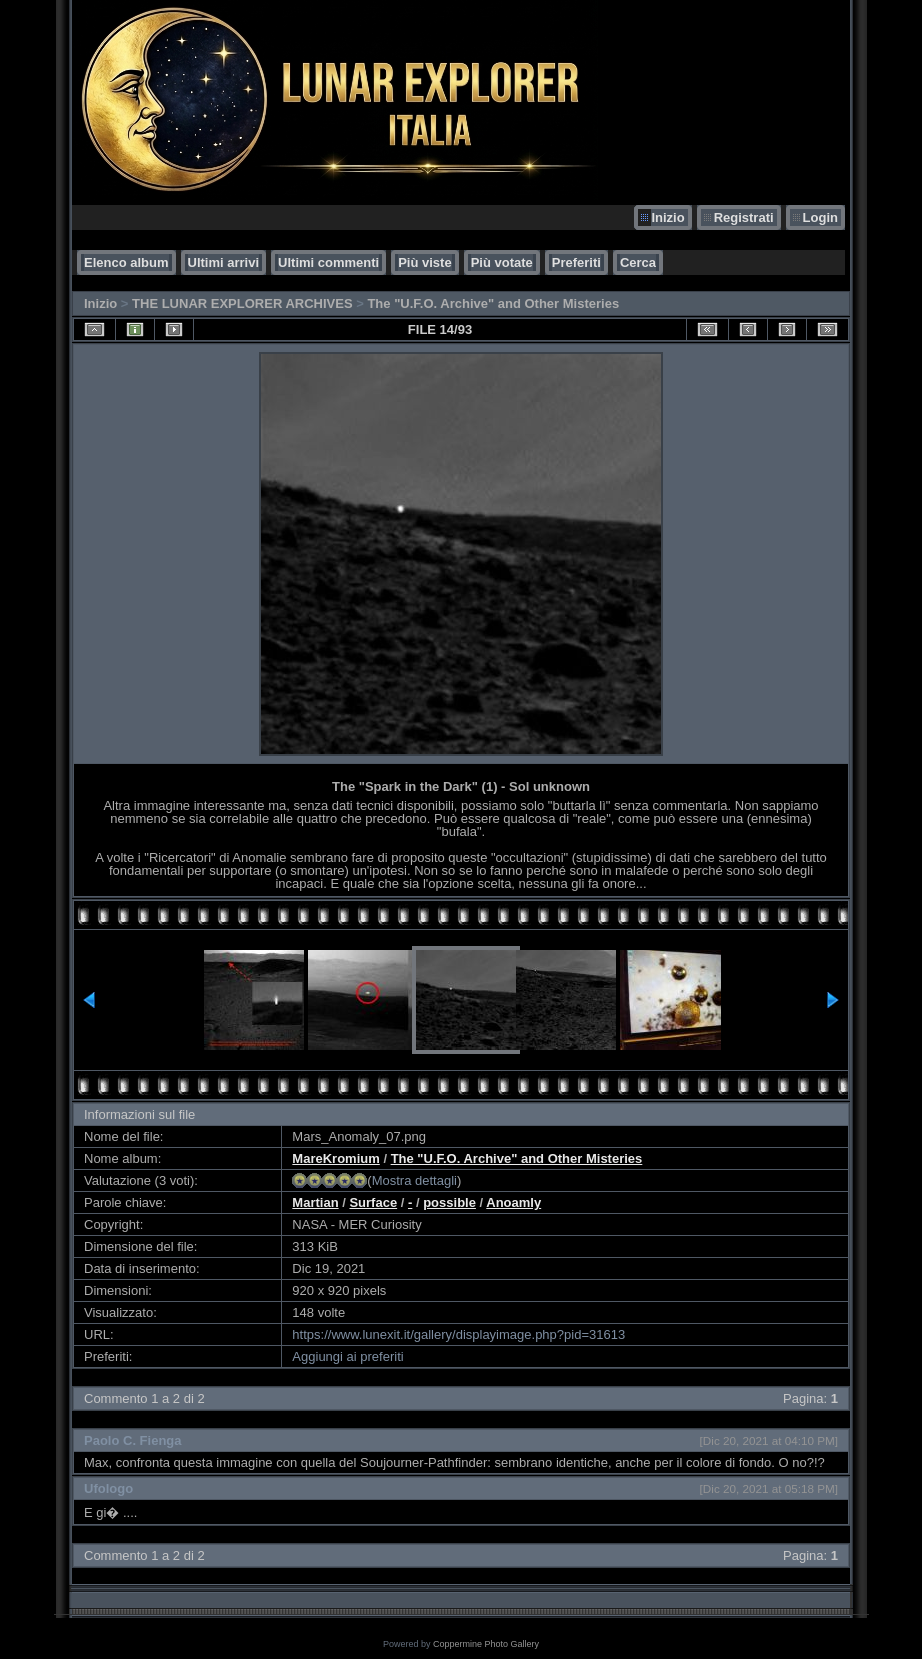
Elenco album (126, 262)
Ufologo (108, 1488)
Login (820, 217)
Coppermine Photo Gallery (486, 1644)
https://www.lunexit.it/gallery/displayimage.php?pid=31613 (458, 1334)
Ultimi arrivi (224, 262)
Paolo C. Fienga (133, 1440)
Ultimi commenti (328, 262)
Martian (315, 1202)
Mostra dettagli (414, 1180)
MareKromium (335, 1158)
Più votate (502, 262)
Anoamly (513, 1202)
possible (449, 1202)
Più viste (424, 262)
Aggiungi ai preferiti (347, 1356)
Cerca (638, 262)
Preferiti (576, 262)
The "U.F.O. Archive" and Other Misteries (493, 303)
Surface (373, 1202)
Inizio (667, 217)
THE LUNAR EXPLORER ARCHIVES (242, 303)
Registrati (744, 217)
